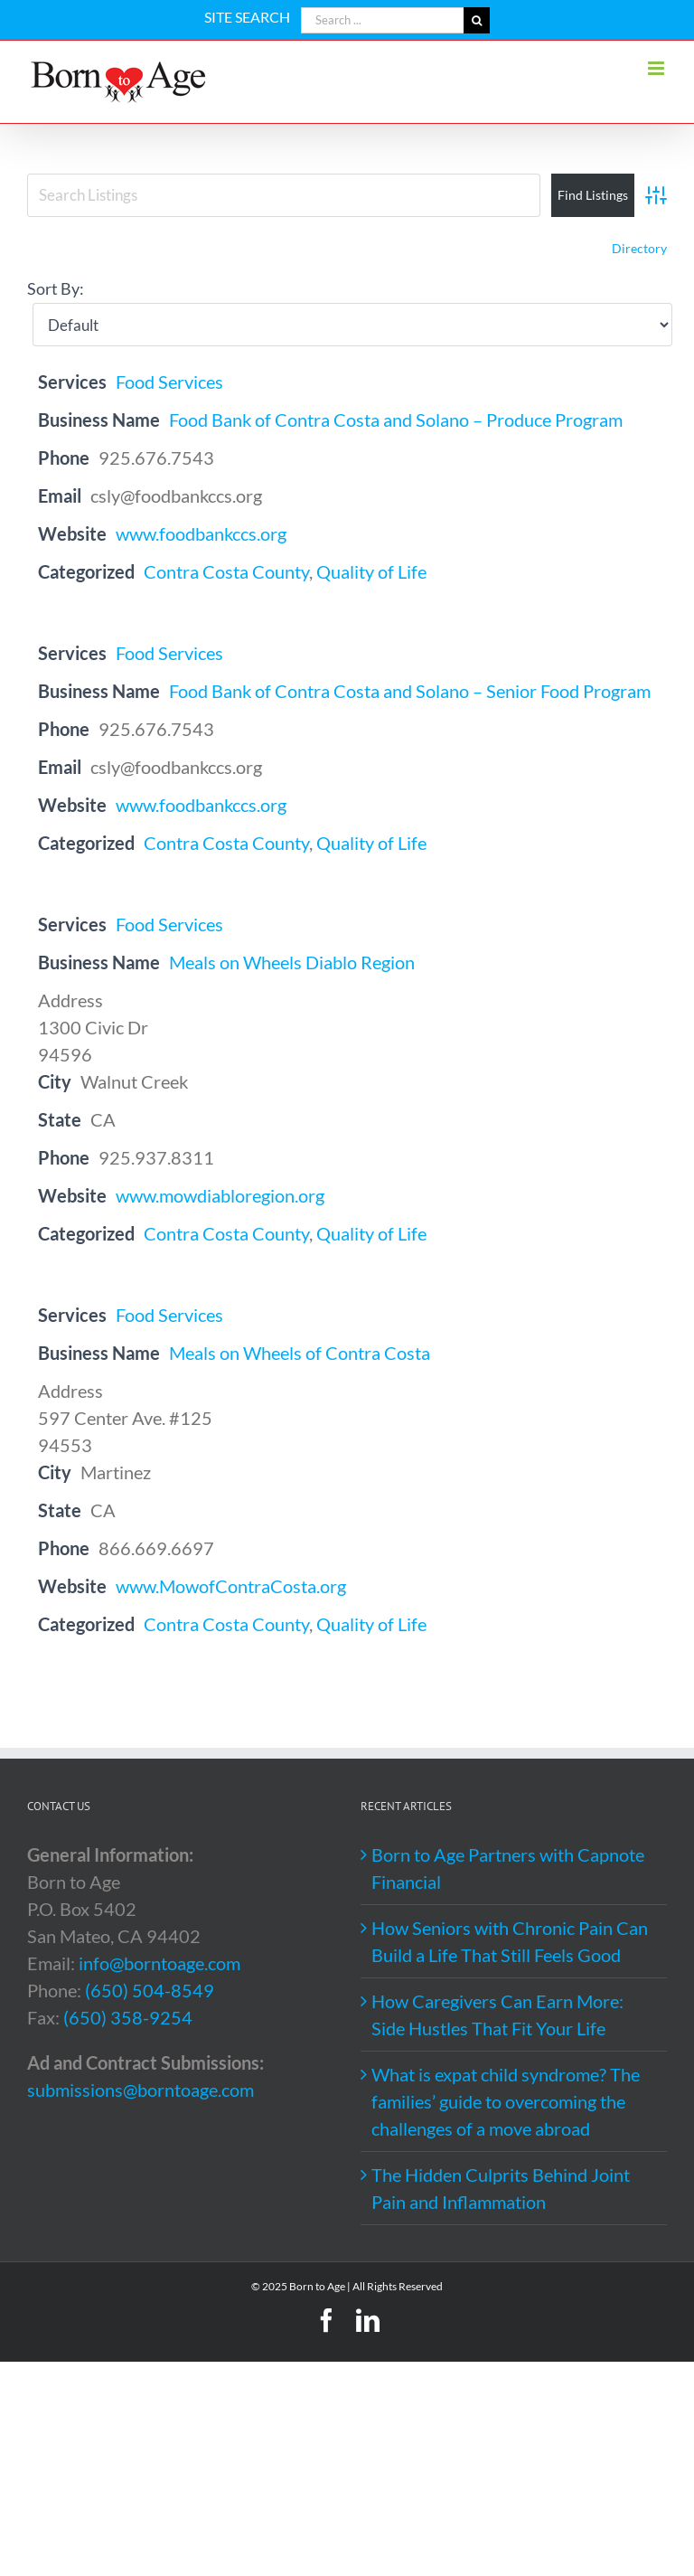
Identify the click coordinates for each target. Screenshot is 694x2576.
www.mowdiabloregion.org (220, 1195)
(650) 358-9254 (127, 2017)
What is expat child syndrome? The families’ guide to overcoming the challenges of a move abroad (505, 2101)
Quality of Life (371, 571)
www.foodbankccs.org (201, 533)
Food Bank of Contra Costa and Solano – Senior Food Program (410, 691)
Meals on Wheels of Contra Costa (299, 1352)
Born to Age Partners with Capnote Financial (507, 1868)
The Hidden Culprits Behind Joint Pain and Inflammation (500, 2188)
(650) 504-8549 (149, 1990)
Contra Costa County (226, 571)
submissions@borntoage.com (140, 2089)
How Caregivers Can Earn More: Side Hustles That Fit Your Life (497, 2014)
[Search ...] (382, 20)
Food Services (169, 381)
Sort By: (55, 288)
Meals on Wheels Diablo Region (292, 962)
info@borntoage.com (159, 1963)
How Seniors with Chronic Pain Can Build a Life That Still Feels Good (509, 1941)
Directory (639, 248)
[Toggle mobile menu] (657, 68)
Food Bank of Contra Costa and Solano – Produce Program (396, 419)
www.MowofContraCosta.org (231, 1586)
